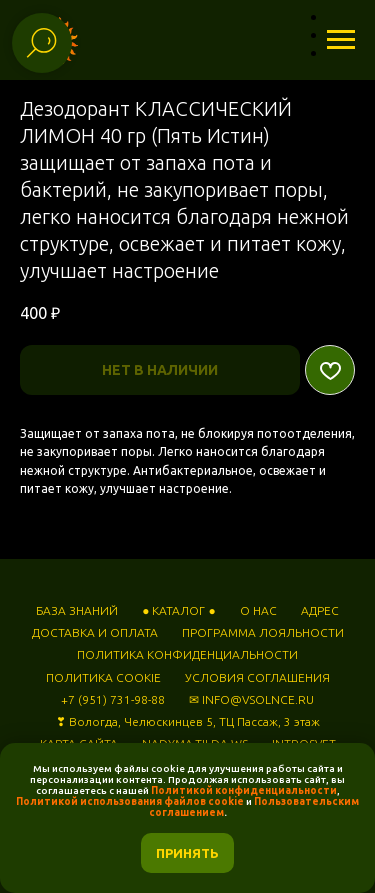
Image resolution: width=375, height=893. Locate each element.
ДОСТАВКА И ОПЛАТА (95, 632)
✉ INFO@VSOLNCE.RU (251, 699)
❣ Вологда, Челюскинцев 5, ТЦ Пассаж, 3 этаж (188, 721)
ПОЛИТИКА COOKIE (103, 677)
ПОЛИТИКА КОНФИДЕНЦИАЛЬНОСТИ (187, 654)
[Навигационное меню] (341, 40)
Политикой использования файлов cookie (130, 801)
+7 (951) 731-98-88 (113, 699)
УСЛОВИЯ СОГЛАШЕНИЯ (257, 677)
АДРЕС (320, 610)
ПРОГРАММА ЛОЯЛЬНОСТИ (263, 632)
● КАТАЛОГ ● (179, 610)
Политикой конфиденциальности (244, 790)
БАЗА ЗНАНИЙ (77, 610)
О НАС (258, 610)
